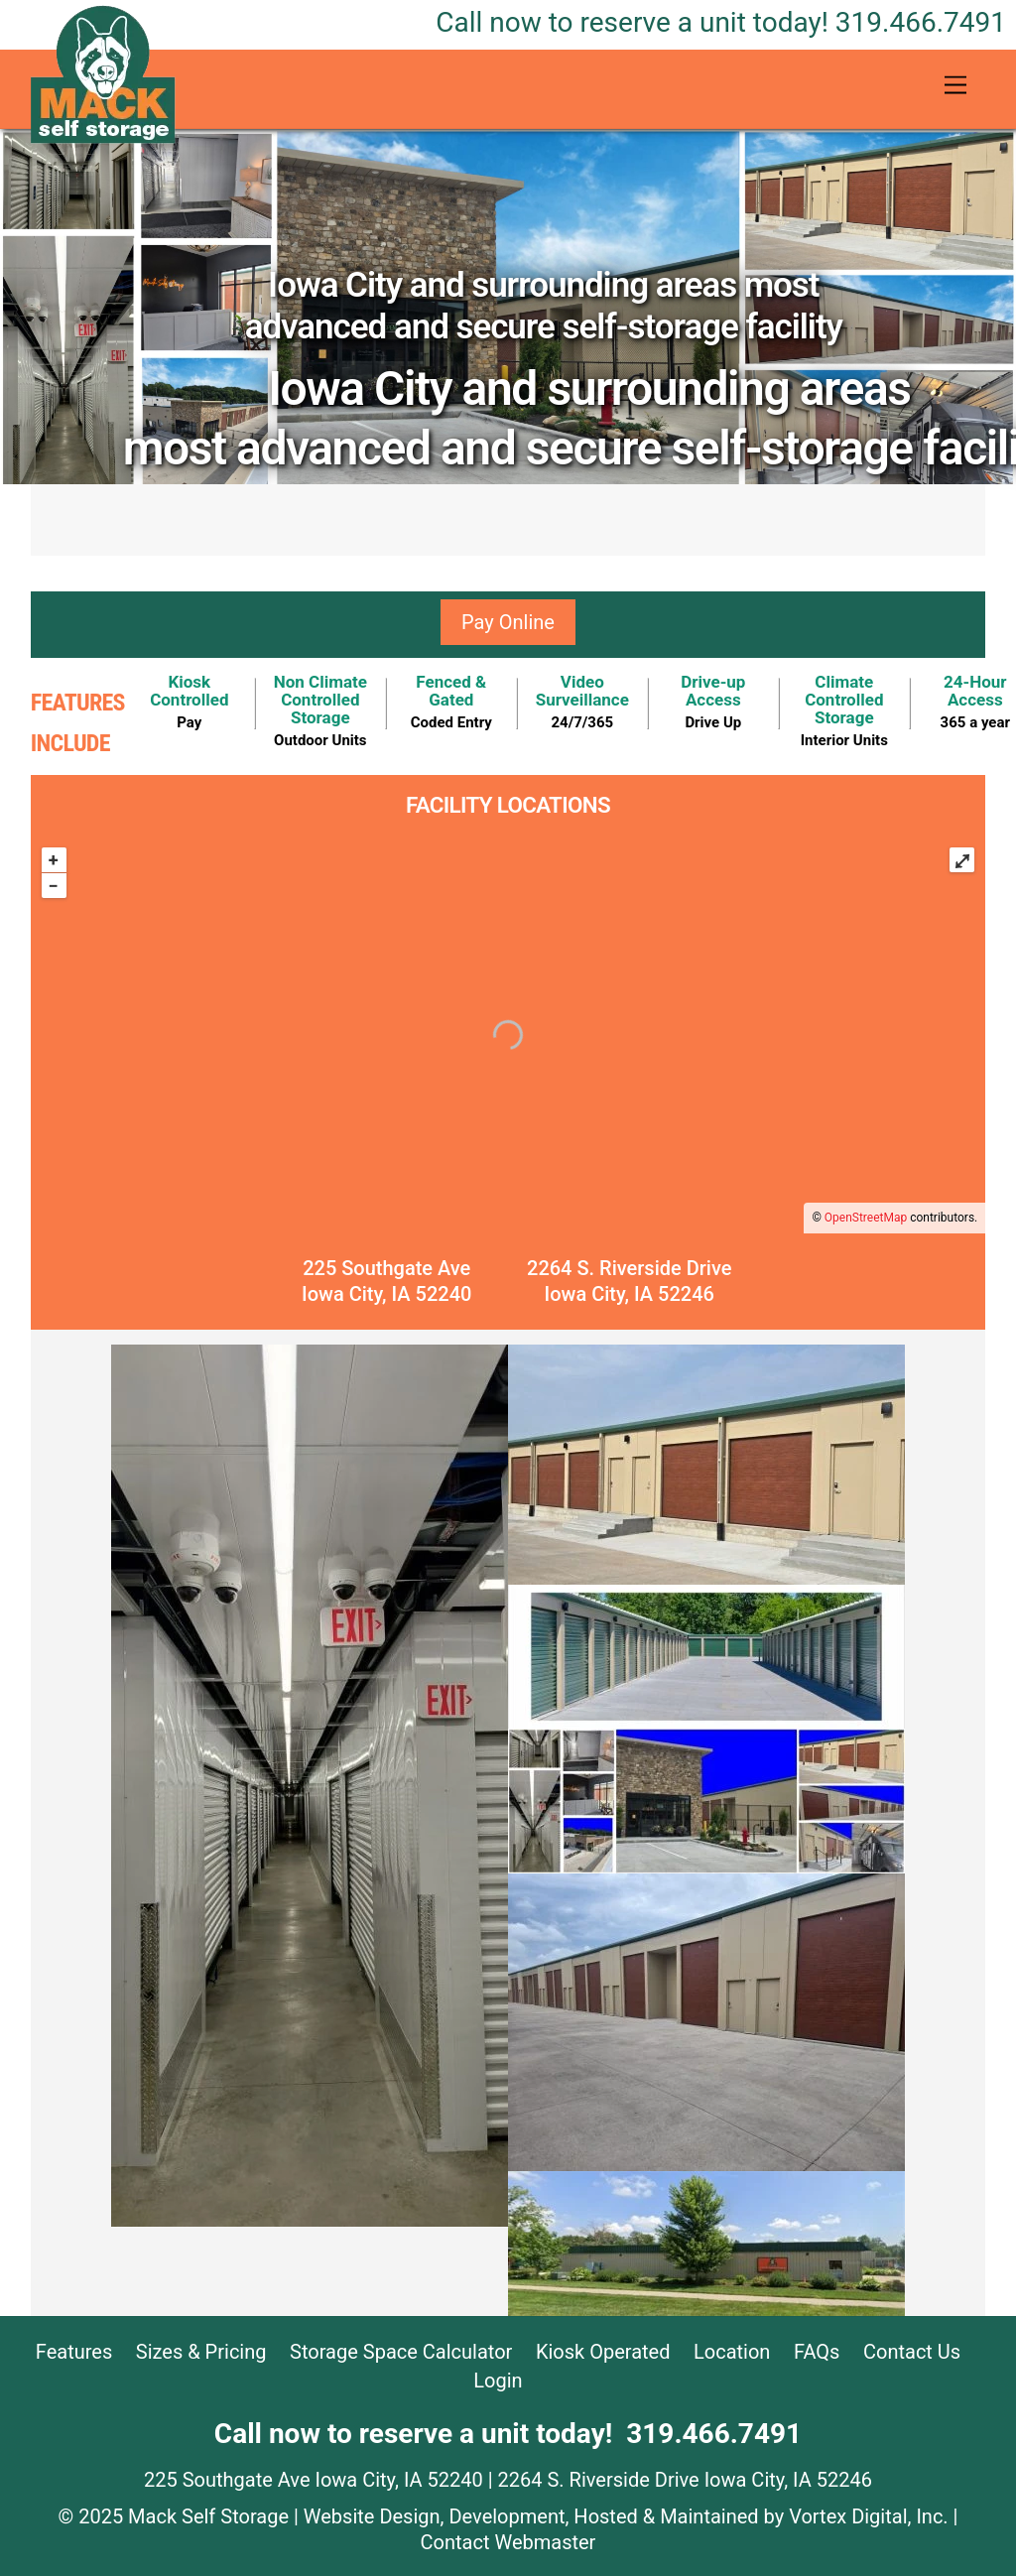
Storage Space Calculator (401, 2352)
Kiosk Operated (603, 2352)
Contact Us (911, 2352)
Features (74, 2352)
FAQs (816, 2352)
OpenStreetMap (866, 1217)
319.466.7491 (721, 22)
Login (497, 2380)
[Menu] (955, 85)
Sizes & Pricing (201, 2352)
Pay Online (508, 622)
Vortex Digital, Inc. (868, 2516)
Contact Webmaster (508, 2542)
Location (732, 2352)
